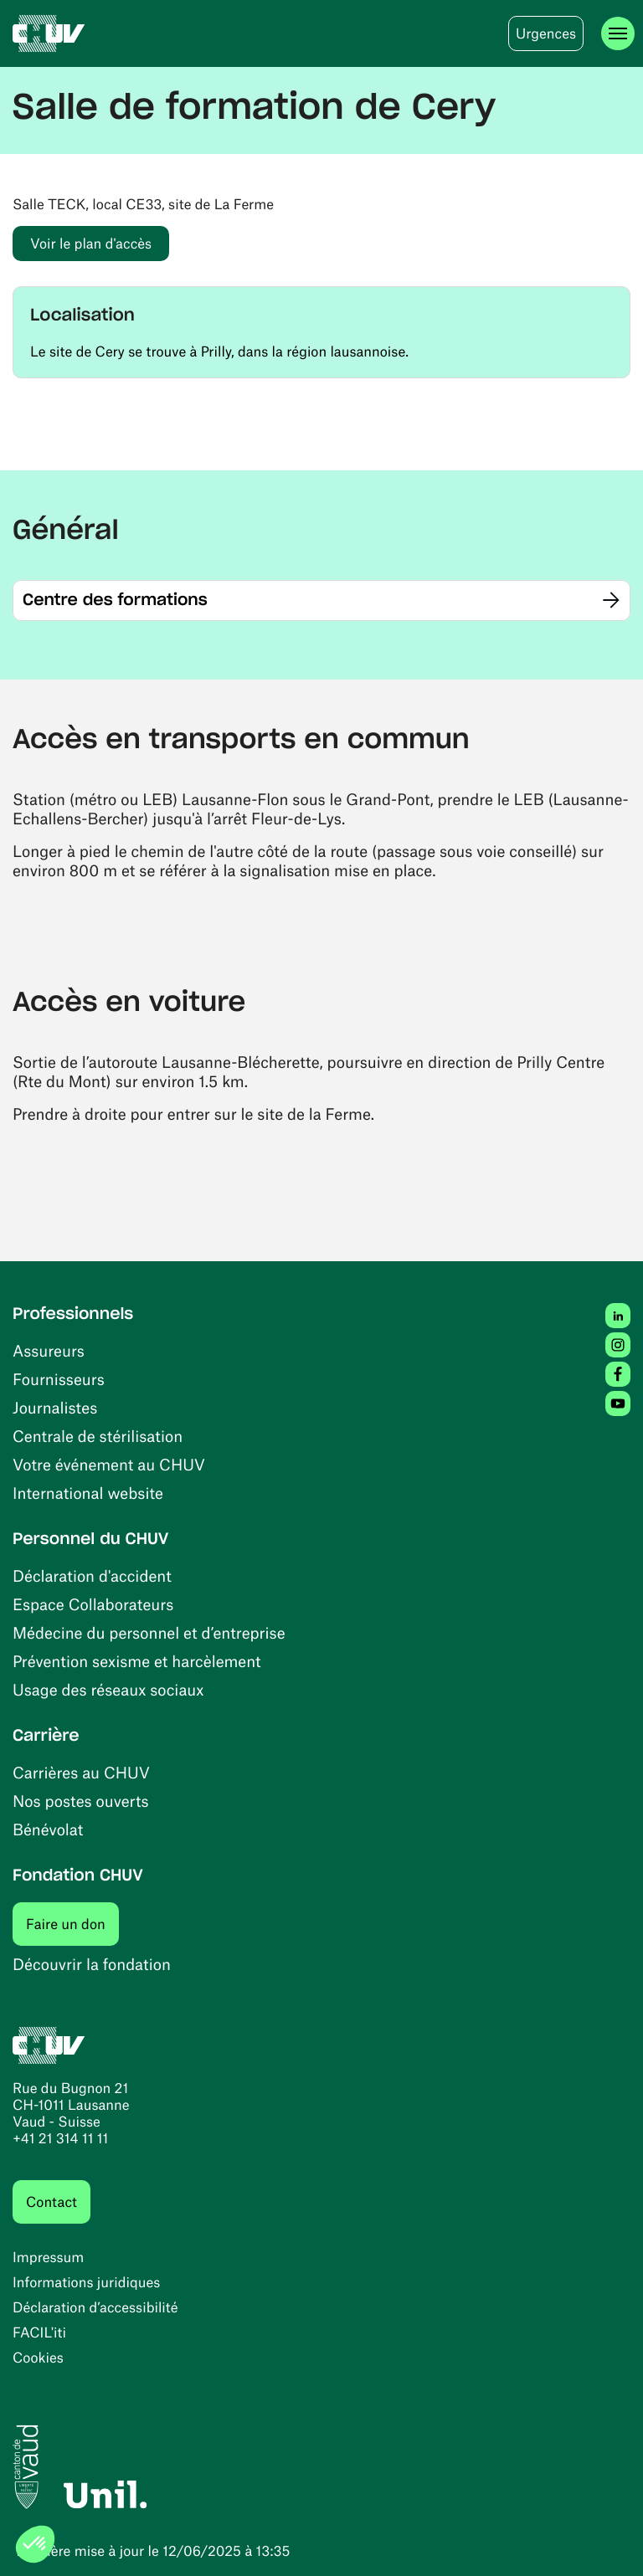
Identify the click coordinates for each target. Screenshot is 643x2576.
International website (88, 1492)
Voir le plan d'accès (99, 243)
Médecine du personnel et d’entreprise (149, 1632)
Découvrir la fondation (92, 1963)
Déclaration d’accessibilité (95, 2307)
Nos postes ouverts (81, 1800)
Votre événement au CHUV (109, 1464)
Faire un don (72, 1923)
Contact (51, 2202)
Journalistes (55, 1407)
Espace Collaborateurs (93, 1604)
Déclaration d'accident (92, 1575)
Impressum (48, 2257)
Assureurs (49, 1350)
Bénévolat (48, 1829)
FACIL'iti (39, 2332)
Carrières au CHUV (81, 1772)
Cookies (38, 2357)
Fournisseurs (59, 1378)
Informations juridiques (86, 2282)
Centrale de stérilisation (98, 1435)
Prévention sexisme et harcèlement (137, 1660)
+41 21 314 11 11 (60, 2138)
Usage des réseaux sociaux (108, 1689)
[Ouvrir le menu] (617, 33)
